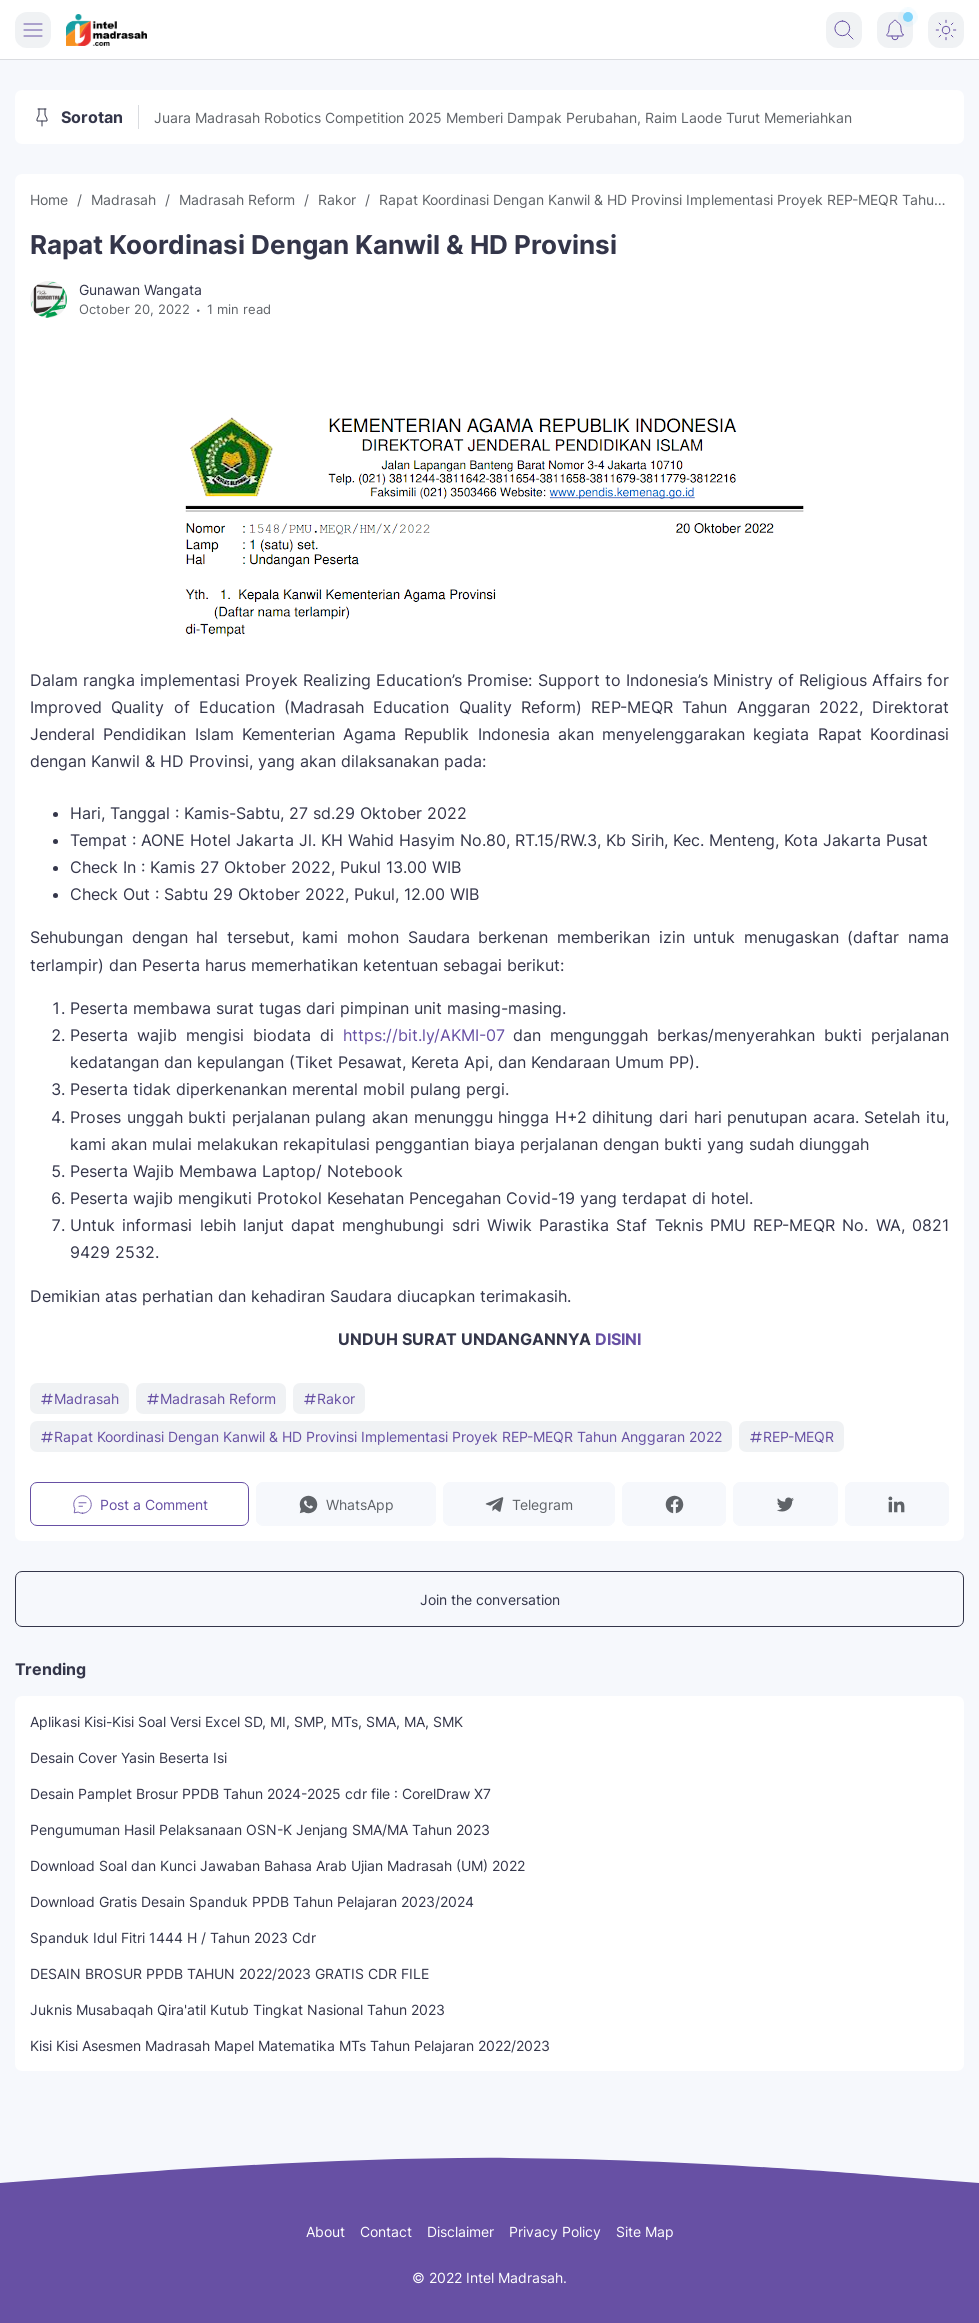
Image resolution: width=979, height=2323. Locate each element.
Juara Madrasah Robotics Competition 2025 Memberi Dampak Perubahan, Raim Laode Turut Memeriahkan (503, 117)
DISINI (618, 1339)
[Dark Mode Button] (946, 30)
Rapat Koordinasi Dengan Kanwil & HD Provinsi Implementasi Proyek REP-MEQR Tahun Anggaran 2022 (381, 1436)
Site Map (645, 2231)
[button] (345, 1504)
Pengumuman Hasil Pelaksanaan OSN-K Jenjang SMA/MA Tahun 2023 (260, 1829)
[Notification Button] (895, 30)
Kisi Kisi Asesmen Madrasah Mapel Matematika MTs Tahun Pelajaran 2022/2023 (290, 2045)
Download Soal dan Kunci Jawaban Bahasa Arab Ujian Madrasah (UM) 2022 (277, 1865)
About (325, 2231)
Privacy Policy (555, 2231)
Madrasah (79, 1398)
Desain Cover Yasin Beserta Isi (128, 1757)
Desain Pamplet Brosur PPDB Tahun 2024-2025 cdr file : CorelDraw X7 (260, 1793)
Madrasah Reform (211, 1398)
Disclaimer (460, 2231)
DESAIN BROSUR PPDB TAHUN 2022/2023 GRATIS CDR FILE (229, 1973)
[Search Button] (844, 30)
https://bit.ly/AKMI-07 (424, 1035)
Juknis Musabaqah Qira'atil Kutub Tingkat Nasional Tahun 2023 (237, 2009)
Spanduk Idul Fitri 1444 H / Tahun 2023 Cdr (173, 1937)
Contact (386, 2231)
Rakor (329, 1398)
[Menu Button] (33, 30)
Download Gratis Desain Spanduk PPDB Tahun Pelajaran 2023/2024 (252, 1901)
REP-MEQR (791, 1436)
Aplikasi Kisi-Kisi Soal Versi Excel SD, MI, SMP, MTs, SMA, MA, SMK (246, 1721)
